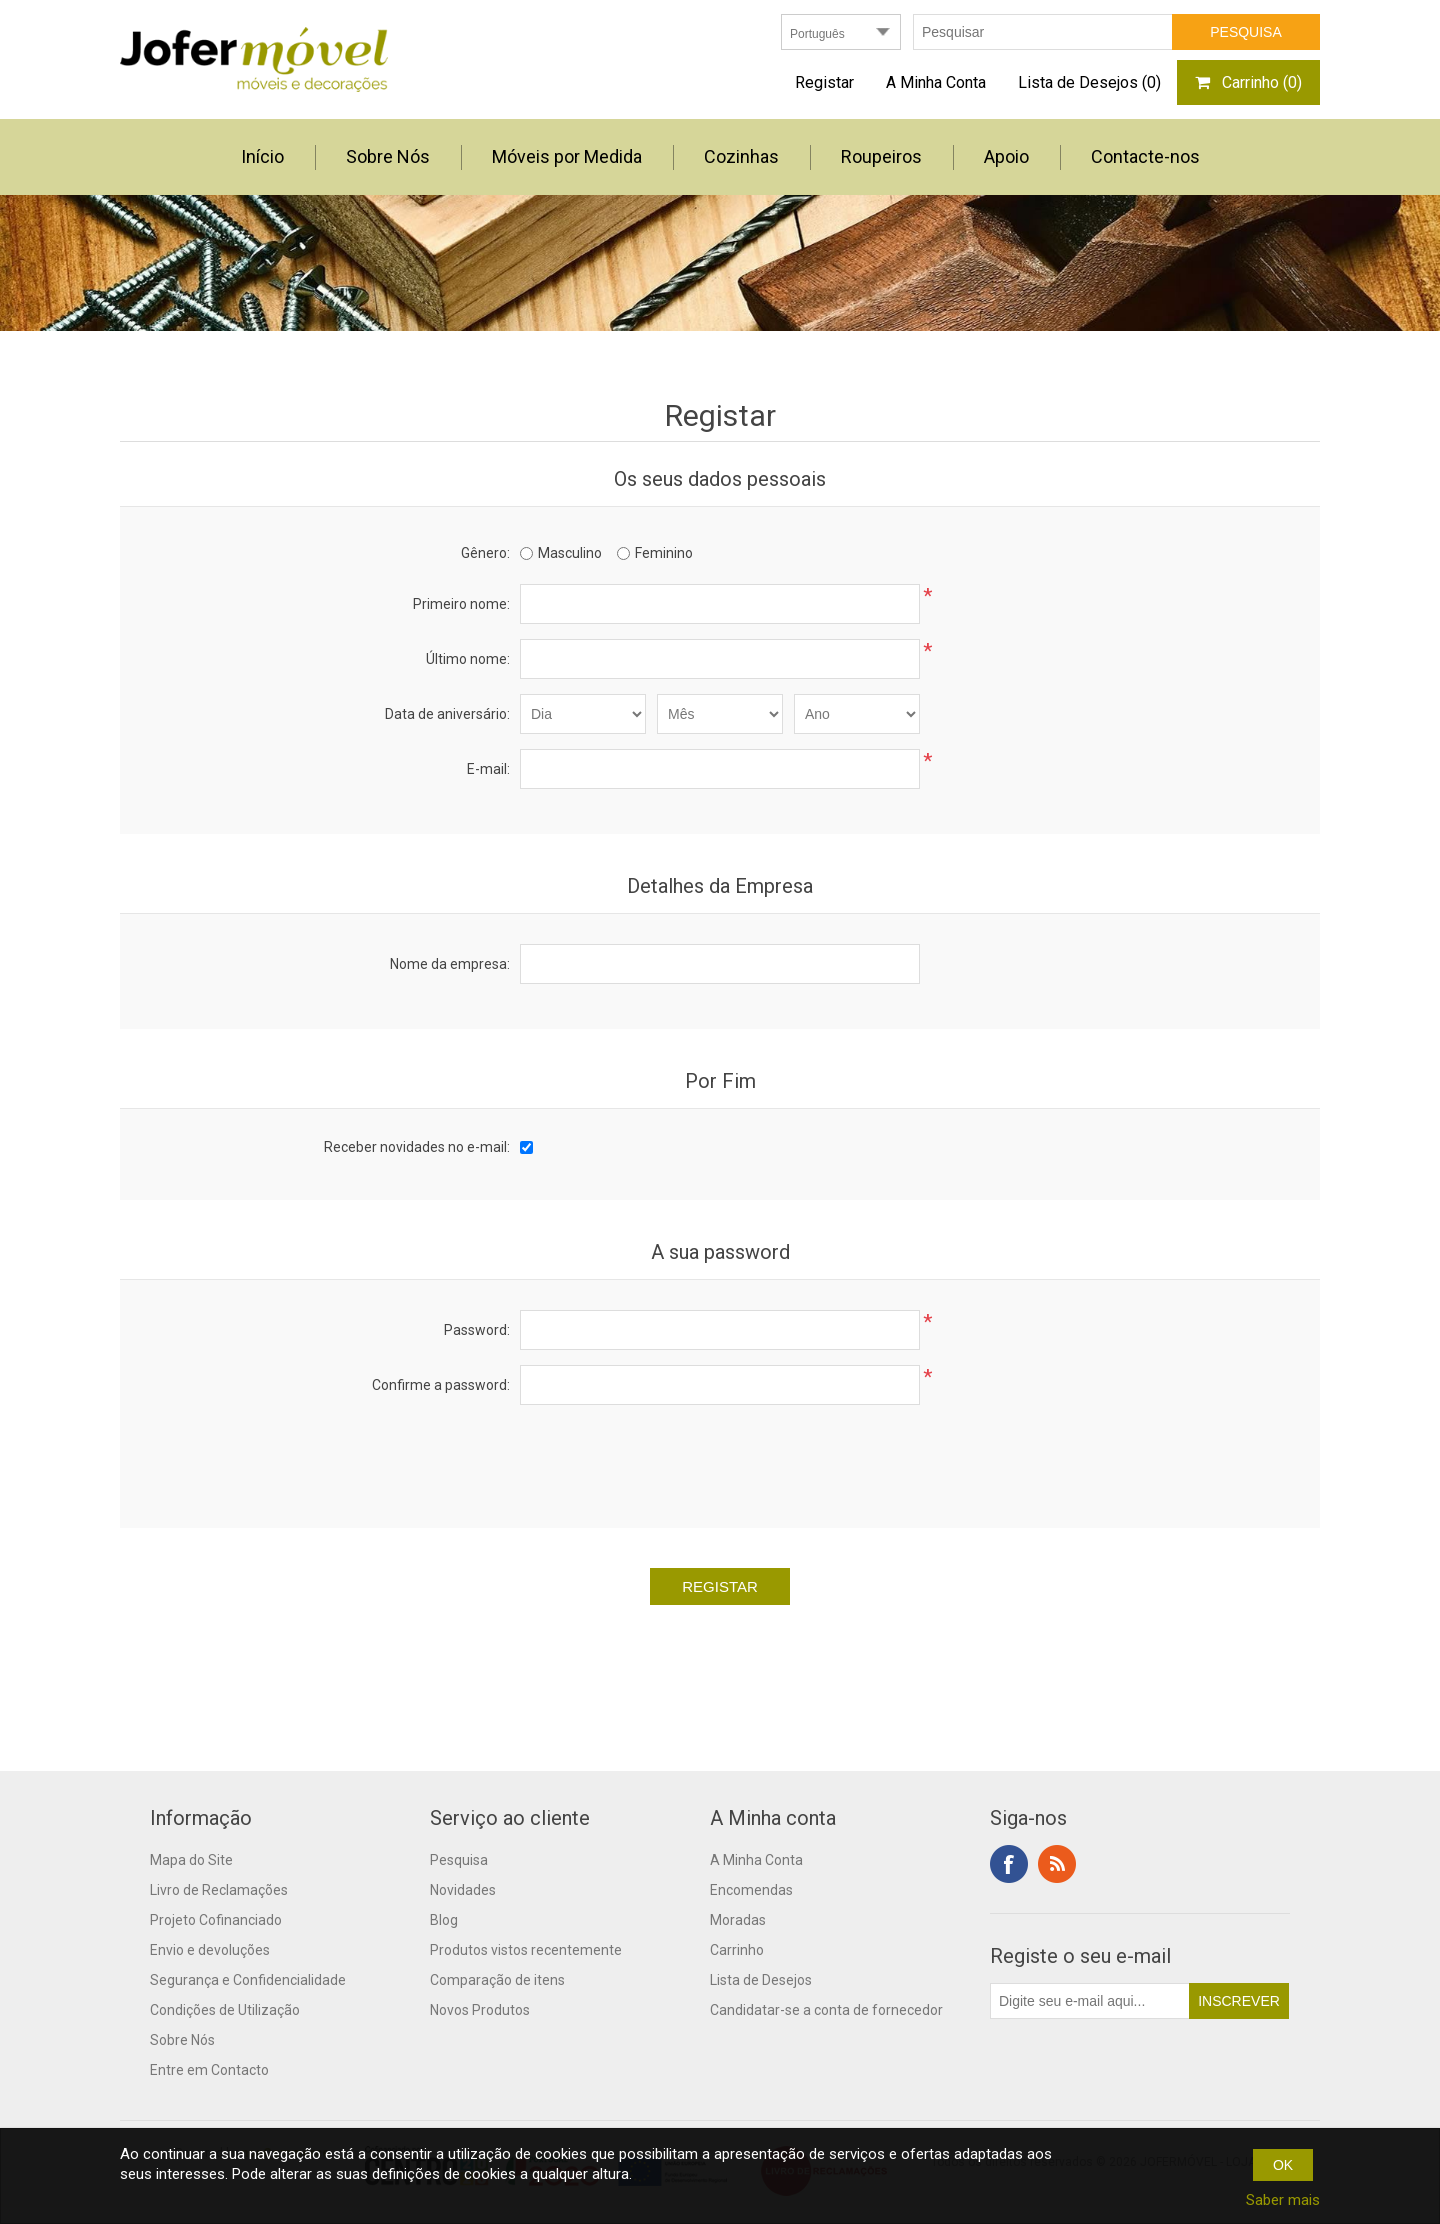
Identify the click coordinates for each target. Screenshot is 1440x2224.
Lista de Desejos (761, 1980)
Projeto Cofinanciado (216, 1920)
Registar (824, 82)
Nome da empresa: (450, 964)
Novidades (463, 1890)
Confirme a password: (441, 1385)
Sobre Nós (182, 2040)
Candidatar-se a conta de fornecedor (826, 2010)
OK (1283, 2165)
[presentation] (720, 1459)
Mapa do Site (191, 1860)
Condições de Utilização (225, 2010)
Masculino (570, 553)
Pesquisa (459, 1860)
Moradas (738, 1920)
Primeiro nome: (461, 604)
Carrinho (737, 1950)
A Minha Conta (936, 82)
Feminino (664, 553)
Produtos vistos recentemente (526, 1950)
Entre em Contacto (209, 2070)
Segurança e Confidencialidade (248, 1980)
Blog (444, 1920)
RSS (1057, 1864)
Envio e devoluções (210, 1950)
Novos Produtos (480, 2010)
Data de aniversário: (447, 714)
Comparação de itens (497, 1980)
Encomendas (751, 1890)
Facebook (1009, 1864)
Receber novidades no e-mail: (417, 1147)
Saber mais (1283, 2200)
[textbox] (1043, 32)
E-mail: (488, 769)
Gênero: (485, 553)
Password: (477, 1330)
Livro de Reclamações (219, 1890)
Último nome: (468, 659)
